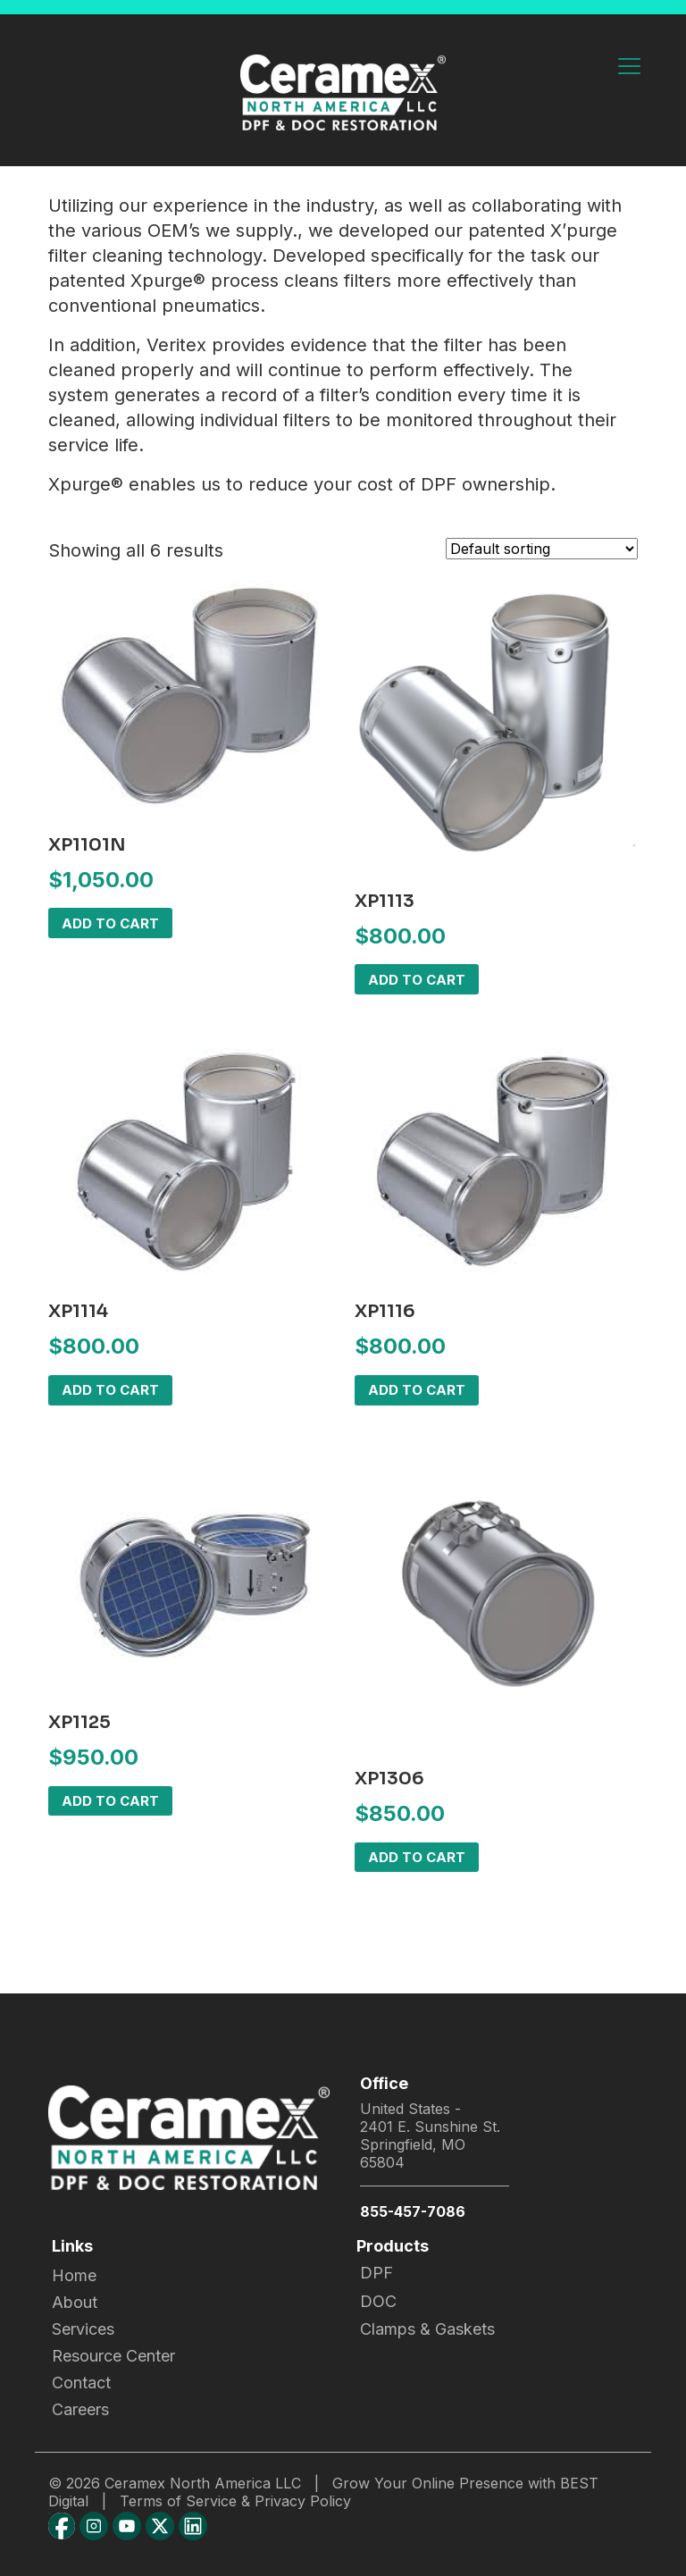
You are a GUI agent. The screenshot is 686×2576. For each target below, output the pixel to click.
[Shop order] (542, 548)
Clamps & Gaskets (427, 2329)
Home (74, 2275)
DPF (376, 2272)
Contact (81, 2382)
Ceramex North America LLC (203, 2483)
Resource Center (113, 2355)
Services (83, 2329)
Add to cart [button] (110, 923)
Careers (80, 2409)
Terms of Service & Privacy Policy (235, 2501)
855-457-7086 (412, 2211)
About (74, 2302)
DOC (378, 2301)
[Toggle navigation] (629, 67)
